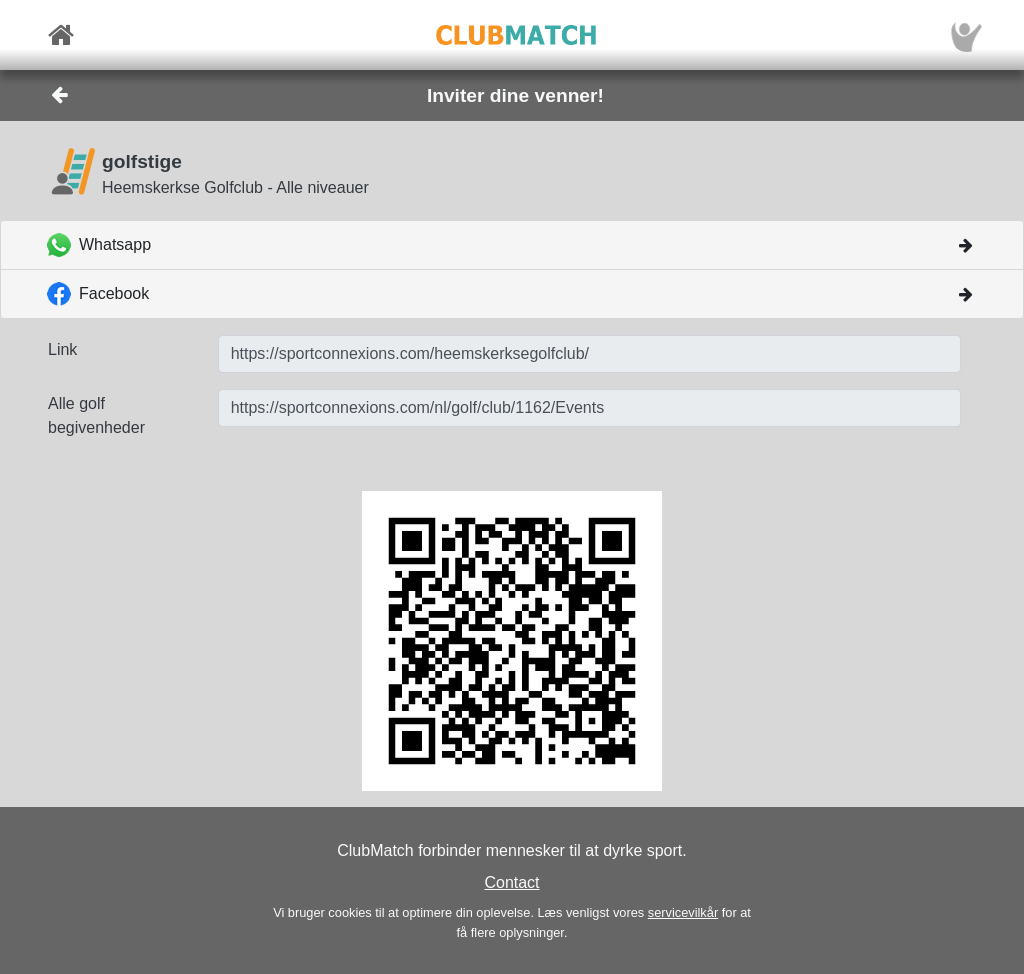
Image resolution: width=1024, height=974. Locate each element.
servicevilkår (683, 912)
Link (62, 349)
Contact (511, 882)
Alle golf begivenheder (96, 415)
